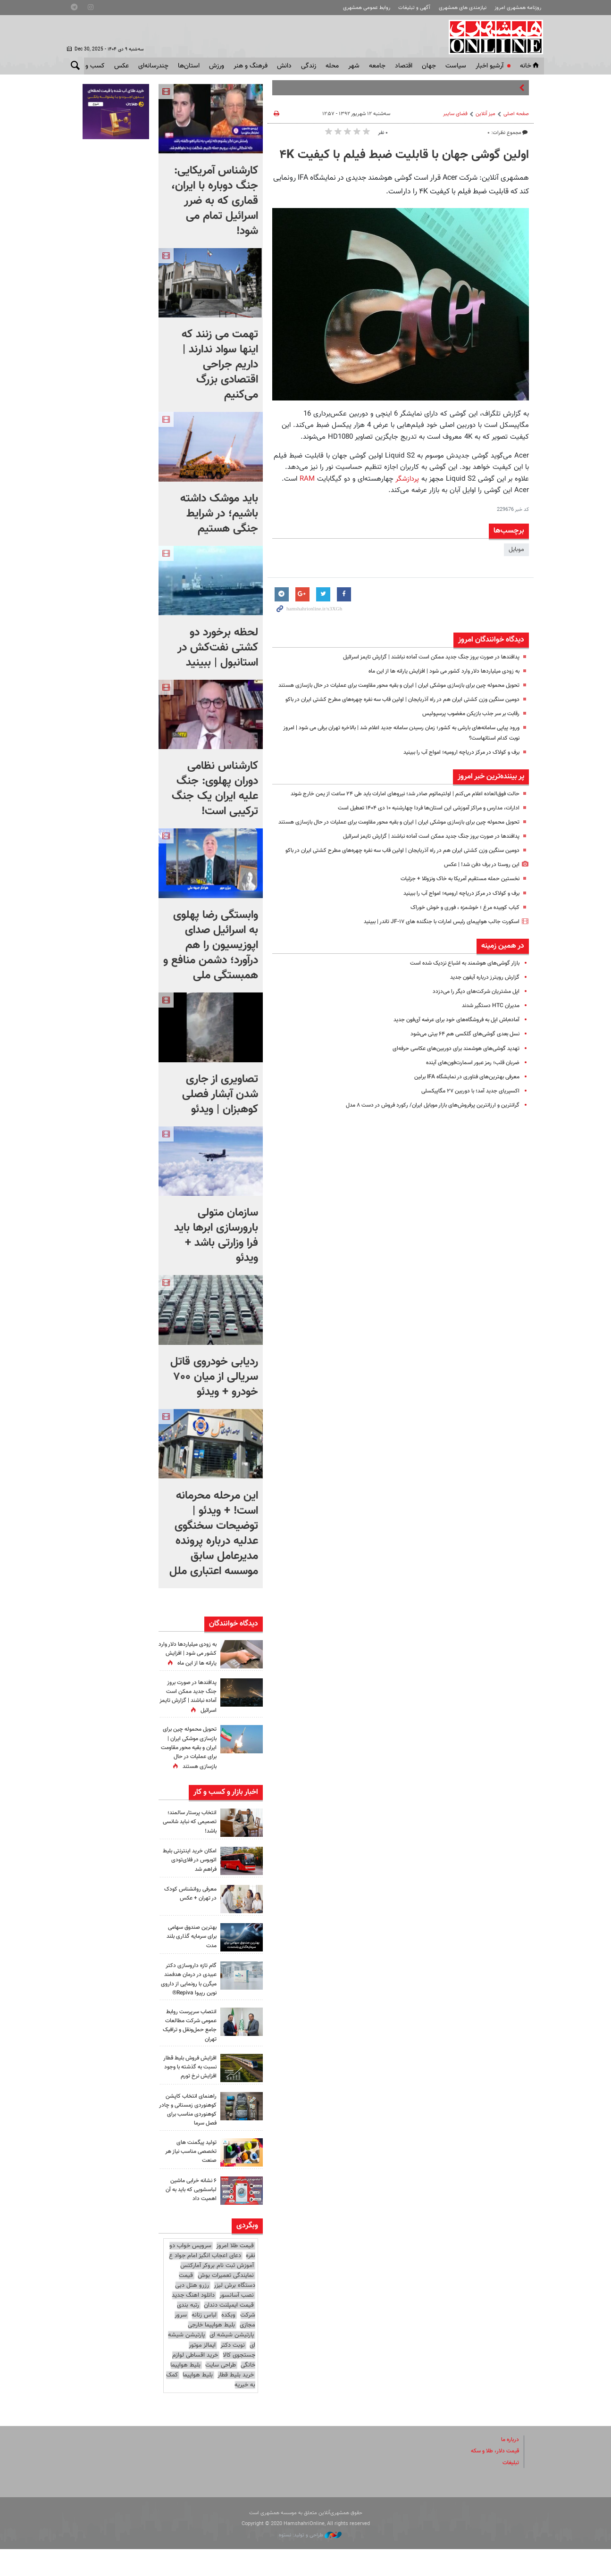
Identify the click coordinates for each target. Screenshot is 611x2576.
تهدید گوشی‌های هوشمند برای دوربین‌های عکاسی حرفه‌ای (449, 1098)
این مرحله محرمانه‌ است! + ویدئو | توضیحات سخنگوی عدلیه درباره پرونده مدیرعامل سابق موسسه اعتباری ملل (213, 1533)
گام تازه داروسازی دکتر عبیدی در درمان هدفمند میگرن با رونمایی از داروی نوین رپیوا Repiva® (188, 2002)
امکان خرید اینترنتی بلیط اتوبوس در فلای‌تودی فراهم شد (192, 1878)
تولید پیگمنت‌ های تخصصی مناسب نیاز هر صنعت (188, 2178)
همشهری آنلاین (492, 37)
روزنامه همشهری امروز (517, 8)
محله (332, 66)
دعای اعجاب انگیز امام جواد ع (205, 2282)
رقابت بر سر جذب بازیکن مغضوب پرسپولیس (465, 734)
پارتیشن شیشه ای (231, 2362)
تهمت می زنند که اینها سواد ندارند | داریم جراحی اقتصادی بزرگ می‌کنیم (220, 364)
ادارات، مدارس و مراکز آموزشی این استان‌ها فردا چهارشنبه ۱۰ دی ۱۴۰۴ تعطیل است (419, 837)
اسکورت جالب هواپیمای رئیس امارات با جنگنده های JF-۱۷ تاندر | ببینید (433, 971)
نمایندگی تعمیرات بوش (226, 2302)
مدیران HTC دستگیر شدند (487, 1055)
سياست (455, 66)
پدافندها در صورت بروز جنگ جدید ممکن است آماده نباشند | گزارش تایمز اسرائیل (421, 657)
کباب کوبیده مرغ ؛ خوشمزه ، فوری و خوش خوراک (458, 957)
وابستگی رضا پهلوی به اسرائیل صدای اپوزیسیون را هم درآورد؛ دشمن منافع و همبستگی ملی (210, 945)
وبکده (228, 2342)
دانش (284, 66)
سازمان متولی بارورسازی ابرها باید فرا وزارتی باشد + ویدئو (216, 1235)
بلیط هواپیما (185, 2392)
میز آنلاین (485, 114)
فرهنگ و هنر (251, 66)
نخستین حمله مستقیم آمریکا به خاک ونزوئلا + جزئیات (452, 929)
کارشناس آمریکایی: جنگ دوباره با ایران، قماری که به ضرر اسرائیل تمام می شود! (214, 201)
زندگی (308, 66)
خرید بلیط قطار (236, 2402)
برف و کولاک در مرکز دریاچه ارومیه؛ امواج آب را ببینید (454, 772)
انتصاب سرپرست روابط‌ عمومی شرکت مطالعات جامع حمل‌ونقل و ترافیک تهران (188, 2052)
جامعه (377, 66)
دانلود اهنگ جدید (193, 2322)
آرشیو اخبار (489, 66)
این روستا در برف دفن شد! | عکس (477, 914)
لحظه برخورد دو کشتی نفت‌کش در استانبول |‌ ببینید (217, 648)
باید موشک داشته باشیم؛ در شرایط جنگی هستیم (219, 514)
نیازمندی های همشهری (462, 8)
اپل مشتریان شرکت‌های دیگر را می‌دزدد (472, 1041)
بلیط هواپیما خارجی (211, 2352)
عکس (121, 66)
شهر (354, 66)
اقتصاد (403, 66)
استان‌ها (189, 66)
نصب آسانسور (236, 2322)
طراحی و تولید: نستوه (310, 2562)
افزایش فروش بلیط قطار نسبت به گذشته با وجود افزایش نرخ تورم (188, 2094)
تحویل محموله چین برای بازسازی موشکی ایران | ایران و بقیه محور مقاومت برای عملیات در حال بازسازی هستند (189, 1761)
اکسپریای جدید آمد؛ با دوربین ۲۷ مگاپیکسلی (464, 1140)
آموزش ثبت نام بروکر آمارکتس (217, 2292)
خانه (530, 66)
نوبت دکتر (232, 2372)
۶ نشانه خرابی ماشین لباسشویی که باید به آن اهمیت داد (188, 2216)
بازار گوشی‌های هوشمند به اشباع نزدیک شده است (458, 1012)
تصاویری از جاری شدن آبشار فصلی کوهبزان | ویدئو (220, 1094)
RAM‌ (307, 478)
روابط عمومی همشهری (366, 8)
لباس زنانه (204, 2342)
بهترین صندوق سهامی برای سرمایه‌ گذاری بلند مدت (189, 1954)
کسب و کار (90, 66)
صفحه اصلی (516, 114)
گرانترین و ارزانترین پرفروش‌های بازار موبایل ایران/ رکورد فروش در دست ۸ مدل (423, 1155)
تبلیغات (510, 2489)
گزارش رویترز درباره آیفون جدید (481, 1027)
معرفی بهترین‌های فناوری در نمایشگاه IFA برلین (461, 1126)
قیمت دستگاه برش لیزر (217, 2307)
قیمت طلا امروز (235, 2272)
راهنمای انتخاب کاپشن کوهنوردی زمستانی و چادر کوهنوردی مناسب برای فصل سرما (189, 2136)
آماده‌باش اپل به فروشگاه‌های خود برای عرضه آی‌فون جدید (448, 1070)
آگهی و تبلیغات (414, 8)
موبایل (516, 549)
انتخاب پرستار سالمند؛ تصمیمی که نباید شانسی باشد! (190, 1839)
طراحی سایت (220, 2392)
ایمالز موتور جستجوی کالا (222, 2377)
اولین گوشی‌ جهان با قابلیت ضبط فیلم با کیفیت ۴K (404, 155)
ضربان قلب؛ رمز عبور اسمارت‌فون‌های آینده (468, 1112)
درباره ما (509, 2466)
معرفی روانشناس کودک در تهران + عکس (188, 1911)
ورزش (216, 66)
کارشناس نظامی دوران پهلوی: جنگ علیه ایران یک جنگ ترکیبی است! (215, 788)
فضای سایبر (455, 114)
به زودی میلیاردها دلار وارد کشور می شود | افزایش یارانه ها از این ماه (435, 671)
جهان (429, 66)
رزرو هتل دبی (192, 2312)
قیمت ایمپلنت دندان (229, 2332)
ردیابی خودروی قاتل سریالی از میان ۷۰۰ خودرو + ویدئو (214, 1377)
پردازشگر (406, 478)
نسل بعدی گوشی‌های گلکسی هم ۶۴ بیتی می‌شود (458, 1084)
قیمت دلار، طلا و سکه (492, 2478)
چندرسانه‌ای (153, 66)
